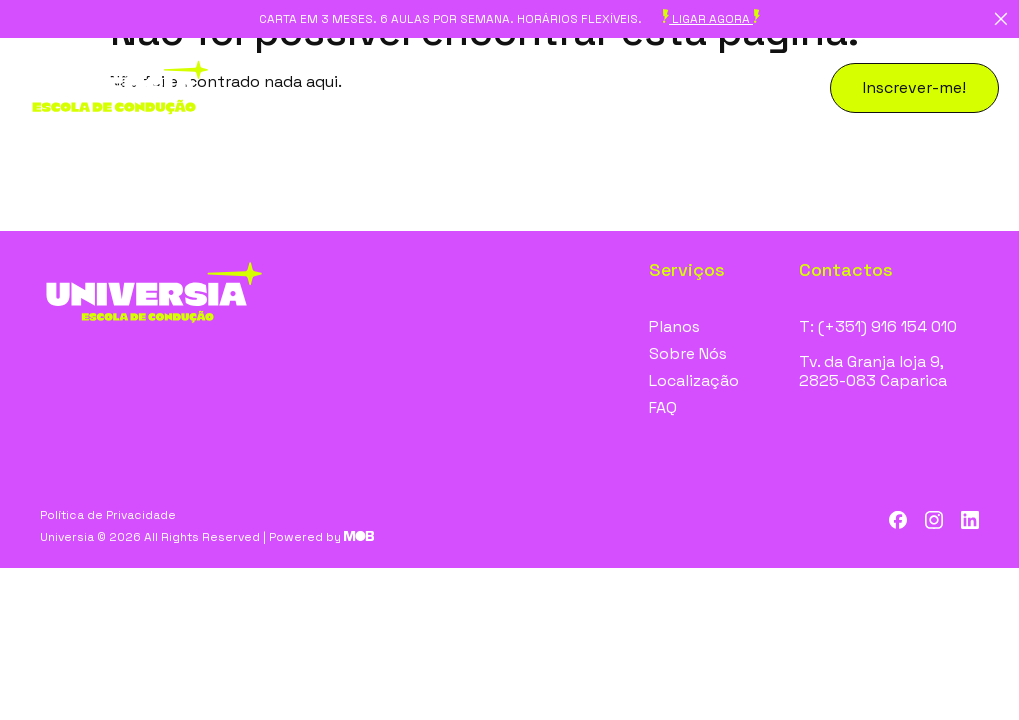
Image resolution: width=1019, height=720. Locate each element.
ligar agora (711, 19)
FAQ (663, 407)
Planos (674, 326)
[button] (914, 88)
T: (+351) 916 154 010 (878, 326)
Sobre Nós (688, 353)
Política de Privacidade (108, 515)
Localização (694, 380)
